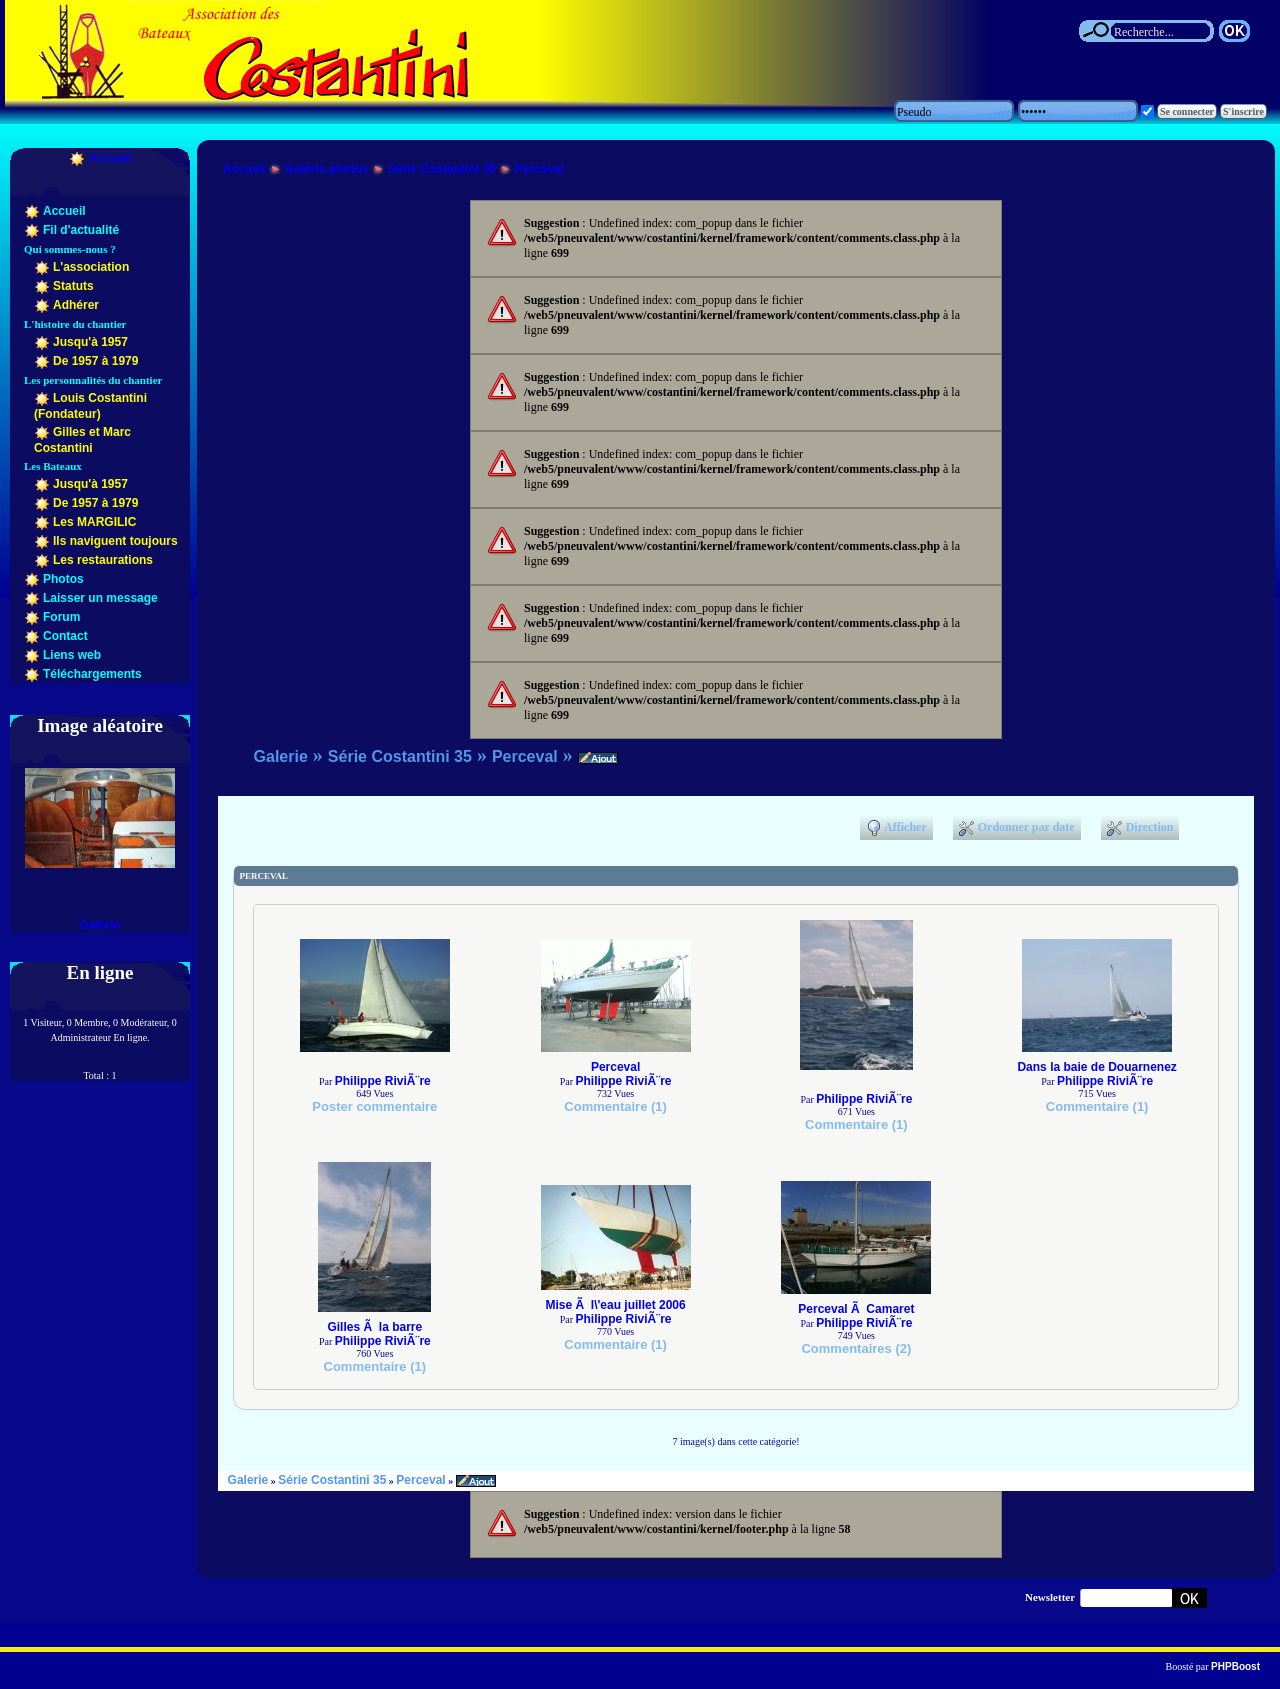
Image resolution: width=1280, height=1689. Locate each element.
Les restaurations (103, 560)
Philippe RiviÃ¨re (383, 1081)
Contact (65, 636)
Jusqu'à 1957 (90, 342)
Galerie (100, 925)
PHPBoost (1235, 1666)
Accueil (110, 158)
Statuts (73, 286)
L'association (91, 267)
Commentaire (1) (615, 1106)
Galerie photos (327, 169)
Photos (63, 579)
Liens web (72, 655)
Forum (61, 617)
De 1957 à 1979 (95, 361)
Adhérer (76, 305)
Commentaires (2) (856, 1348)
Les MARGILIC (94, 522)
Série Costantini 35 (442, 169)
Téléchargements (92, 674)
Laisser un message (100, 598)
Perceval (539, 169)
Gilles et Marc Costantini (82, 440)
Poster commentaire (374, 1106)
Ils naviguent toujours (115, 541)
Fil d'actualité (81, 230)
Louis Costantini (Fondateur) (90, 406)
